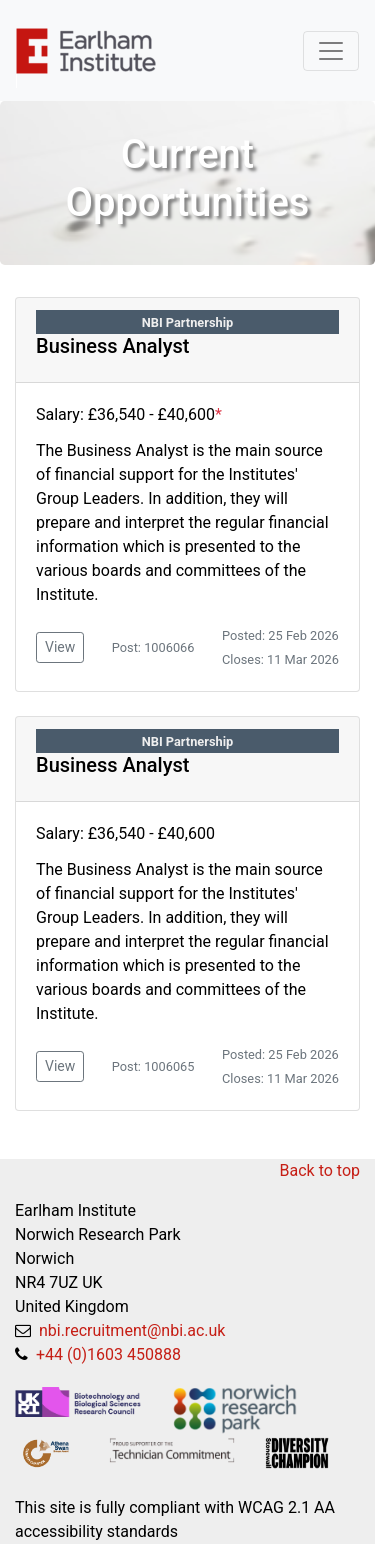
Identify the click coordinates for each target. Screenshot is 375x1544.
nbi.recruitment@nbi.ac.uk (130, 1330)
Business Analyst (112, 346)
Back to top (320, 1170)
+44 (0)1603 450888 (106, 1354)
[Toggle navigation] (331, 51)
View (60, 647)
